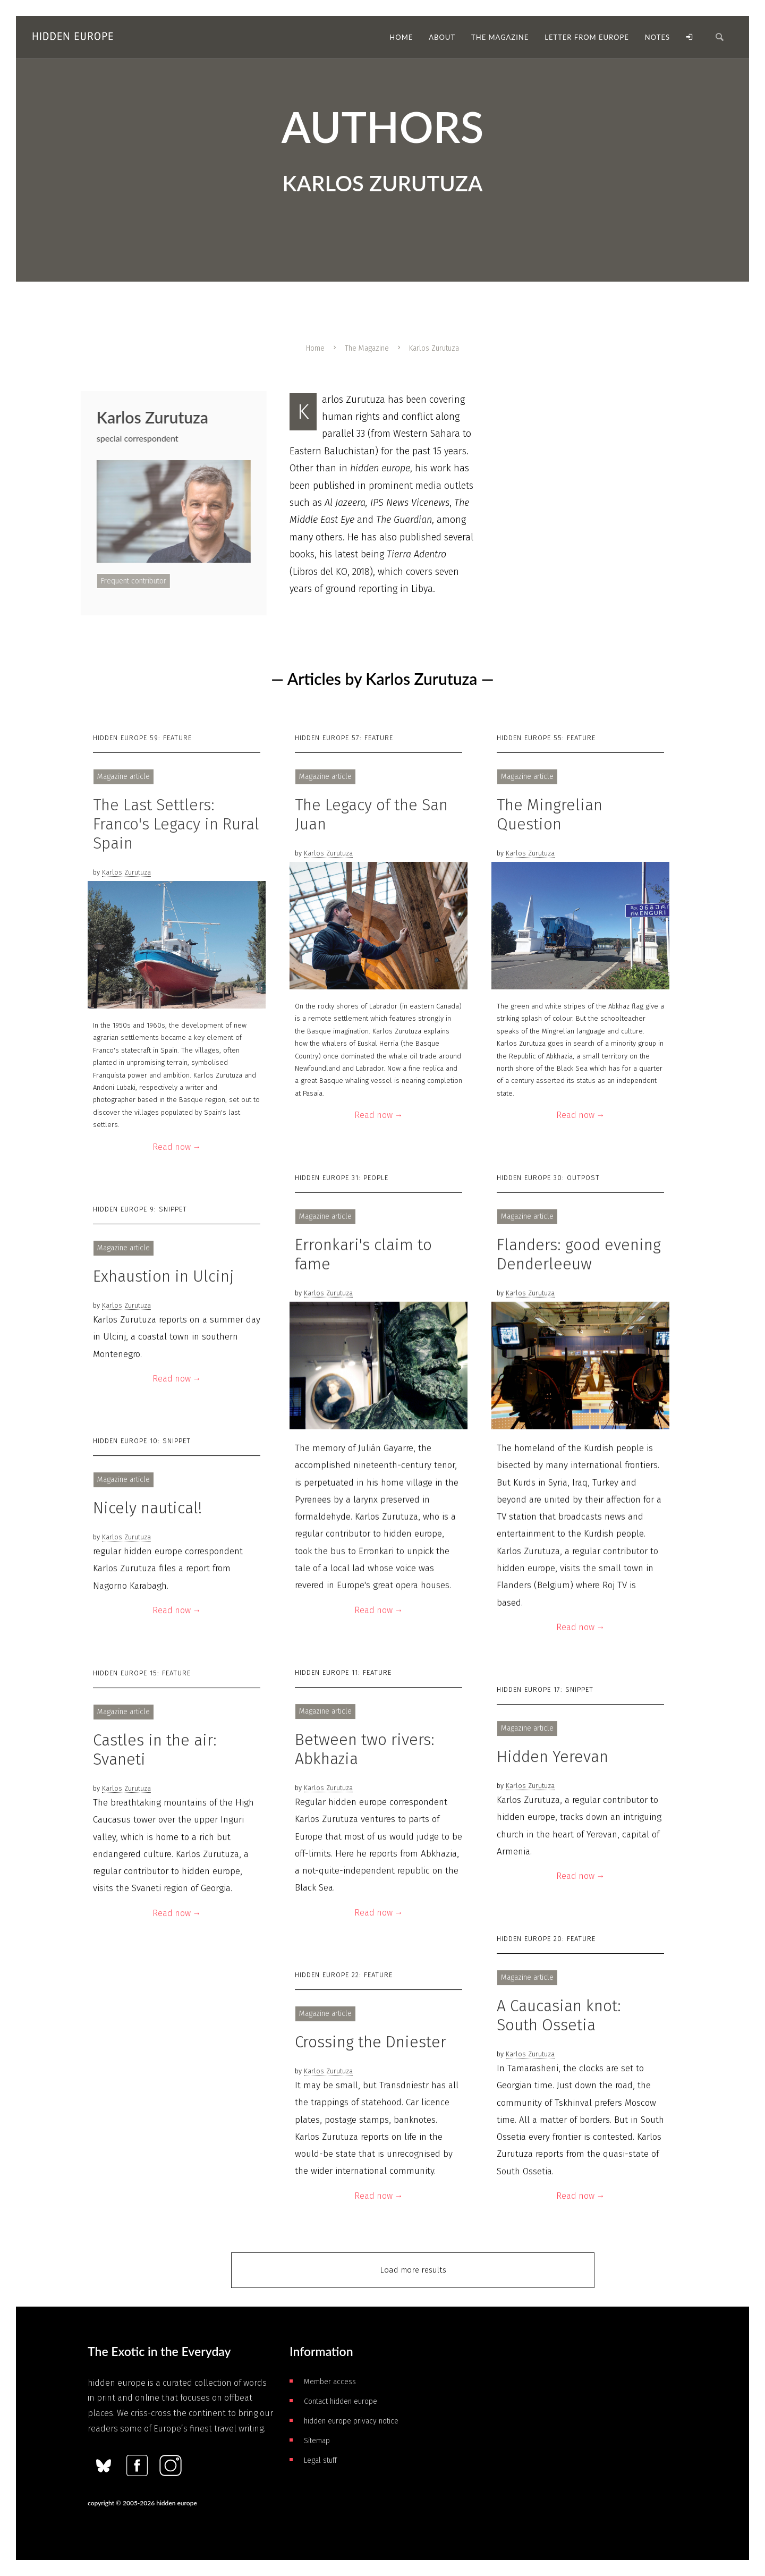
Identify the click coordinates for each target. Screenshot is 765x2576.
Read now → (176, 1147)
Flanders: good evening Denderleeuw (579, 1254)
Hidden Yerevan (552, 1756)
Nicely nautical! (147, 1508)
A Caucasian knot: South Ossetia (559, 2015)
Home (315, 348)
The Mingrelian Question (549, 814)
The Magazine (367, 348)
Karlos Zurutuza (126, 872)
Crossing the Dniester (370, 2042)
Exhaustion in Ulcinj (163, 1276)
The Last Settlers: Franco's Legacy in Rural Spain (176, 824)
